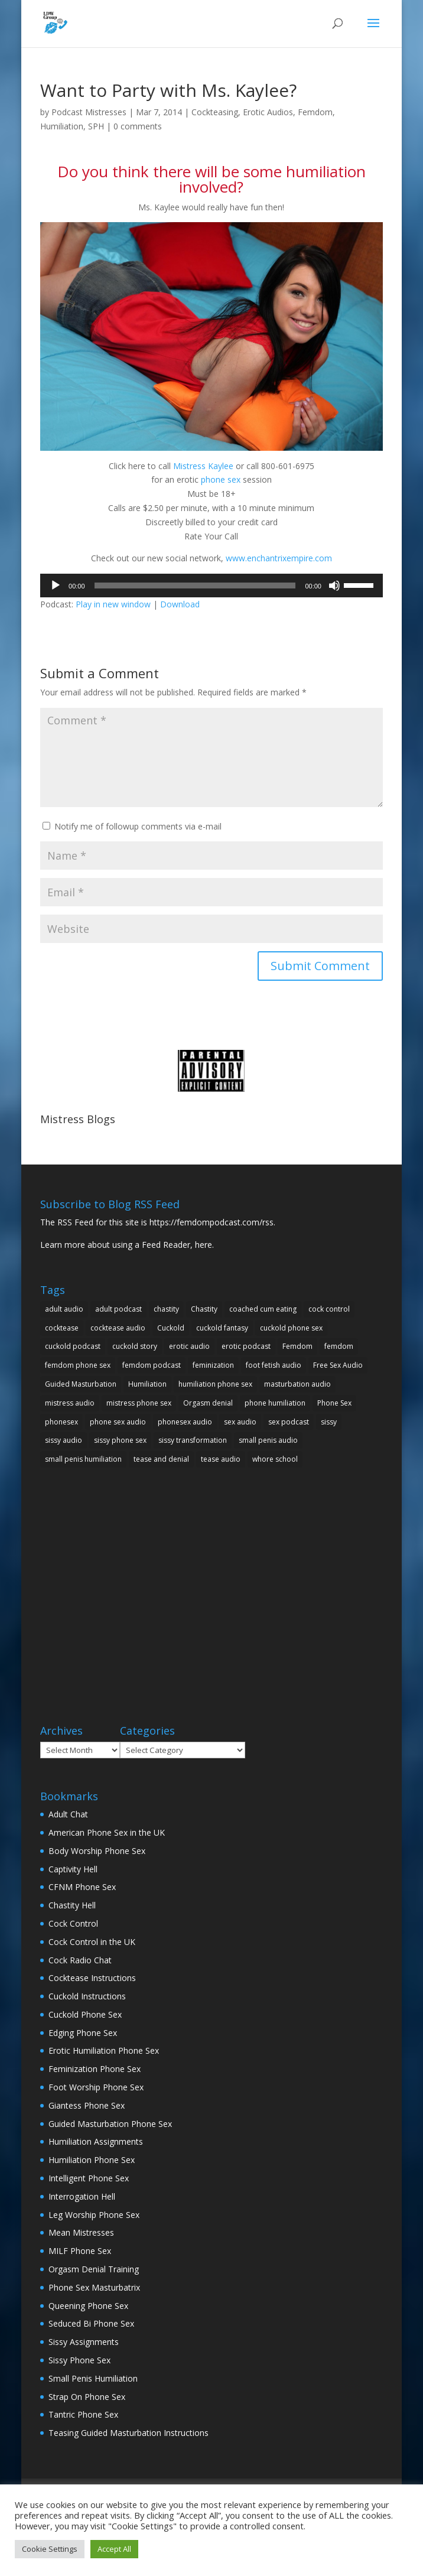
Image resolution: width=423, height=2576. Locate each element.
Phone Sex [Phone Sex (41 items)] (334, 1403)
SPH (96, 126)
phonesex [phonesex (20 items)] (61, 1422)
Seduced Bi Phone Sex (91, 2323)
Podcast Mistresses (88, 112)
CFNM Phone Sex (82, 1886)
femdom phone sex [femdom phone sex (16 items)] (77, 1365)
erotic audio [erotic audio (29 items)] (189, 1346)
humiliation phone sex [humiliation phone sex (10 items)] (215, 1384)
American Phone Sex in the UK (106, 1832)
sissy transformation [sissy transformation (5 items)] (192, 1440)
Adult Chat (68, 1814)
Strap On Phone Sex (86, 2396)
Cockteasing (214, 112)
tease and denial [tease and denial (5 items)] (161, 1459)
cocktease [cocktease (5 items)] (62, 1328)
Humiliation (61, 126)
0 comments (137, 126)
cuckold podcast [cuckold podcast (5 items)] (72, 1346)
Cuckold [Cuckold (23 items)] (170, 1328)
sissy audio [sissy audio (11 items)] (63, 1440)
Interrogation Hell (81, 2196)
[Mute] (334, 585)
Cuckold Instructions (87, 1996)
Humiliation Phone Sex (91, 2159)
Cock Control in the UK (91, 1941)
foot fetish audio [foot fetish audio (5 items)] (273, 1365)
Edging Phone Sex (82, 2032)
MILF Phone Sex (79, 2250)
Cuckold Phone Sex (85, 2014)
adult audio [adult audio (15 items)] (64, 1309)
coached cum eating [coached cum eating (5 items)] (263, 1309)
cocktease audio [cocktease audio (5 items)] (117, 1328)
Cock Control (73, 1923)
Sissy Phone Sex (79, 2360)
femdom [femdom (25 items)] (338, 1346)
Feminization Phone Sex (94, 2068)
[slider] (195, 585)
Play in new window (113, 604)
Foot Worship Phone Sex (96, 2087)
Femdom (315, 112)
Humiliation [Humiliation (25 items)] (147, 1384)
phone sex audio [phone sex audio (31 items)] (118, 1422)
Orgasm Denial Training (93, 2269)
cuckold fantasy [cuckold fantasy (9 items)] (222, 1328)
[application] (211, 585)
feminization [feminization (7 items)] (213, 1365)
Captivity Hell (72, 1869)
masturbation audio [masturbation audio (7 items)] (297, 1384)
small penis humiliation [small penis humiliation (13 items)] (83, 1459)
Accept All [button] (114, 2549)
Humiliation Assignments (95, 2141)
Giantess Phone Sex (86, 2105)
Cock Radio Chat (80, 1960)
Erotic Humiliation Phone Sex (103, 2050)
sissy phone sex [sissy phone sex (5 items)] (120, 1440)
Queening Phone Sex (88, 2305)
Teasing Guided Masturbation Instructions (128, 2432)
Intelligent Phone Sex (88, 2178)
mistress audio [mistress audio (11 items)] (70, 1403)
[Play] (55, 585)
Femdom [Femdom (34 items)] (297, 1346)
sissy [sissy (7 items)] (329, 1422)
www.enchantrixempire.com (279, 558)
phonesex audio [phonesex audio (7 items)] (185, 1422)
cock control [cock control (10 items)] (329, 1309)
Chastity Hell (72, 1905)
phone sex (220, 479)
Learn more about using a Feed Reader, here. (127, 1244)
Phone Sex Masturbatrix (94, 2287)
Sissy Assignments (83, 2341)
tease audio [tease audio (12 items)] (220, 1459)
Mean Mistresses (81, 2232)
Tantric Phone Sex (83, 2414)
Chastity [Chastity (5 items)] (204, 1309)
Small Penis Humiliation (93, 2378)
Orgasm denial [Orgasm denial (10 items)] (208, 1403)
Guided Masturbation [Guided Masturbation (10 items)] (80, 1384)
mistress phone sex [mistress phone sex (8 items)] (138, 1403)
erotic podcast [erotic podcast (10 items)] (246, 1346)
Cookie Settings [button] (49, 2549)
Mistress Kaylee (203, 465)
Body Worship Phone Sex (96, 1850)
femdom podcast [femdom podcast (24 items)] (151, 1365)
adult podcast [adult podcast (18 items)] (118, 1309)
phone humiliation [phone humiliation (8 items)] (275, 1403)
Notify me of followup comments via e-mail (138, 826)
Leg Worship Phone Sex (93, 2214)
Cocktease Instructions (92, 1977)
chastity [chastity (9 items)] (166, 1309)
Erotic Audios (268, 112)
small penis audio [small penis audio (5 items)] (268, 1440)
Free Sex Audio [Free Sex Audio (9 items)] (338, 1365)
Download (180, 604)
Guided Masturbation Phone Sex (110, 2123)
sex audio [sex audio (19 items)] (240, 1422)
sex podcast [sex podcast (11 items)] (288, 1422)
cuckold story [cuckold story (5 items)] (134, 1346)
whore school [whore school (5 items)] (275, 1459)
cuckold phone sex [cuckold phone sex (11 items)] (291, 1328)
